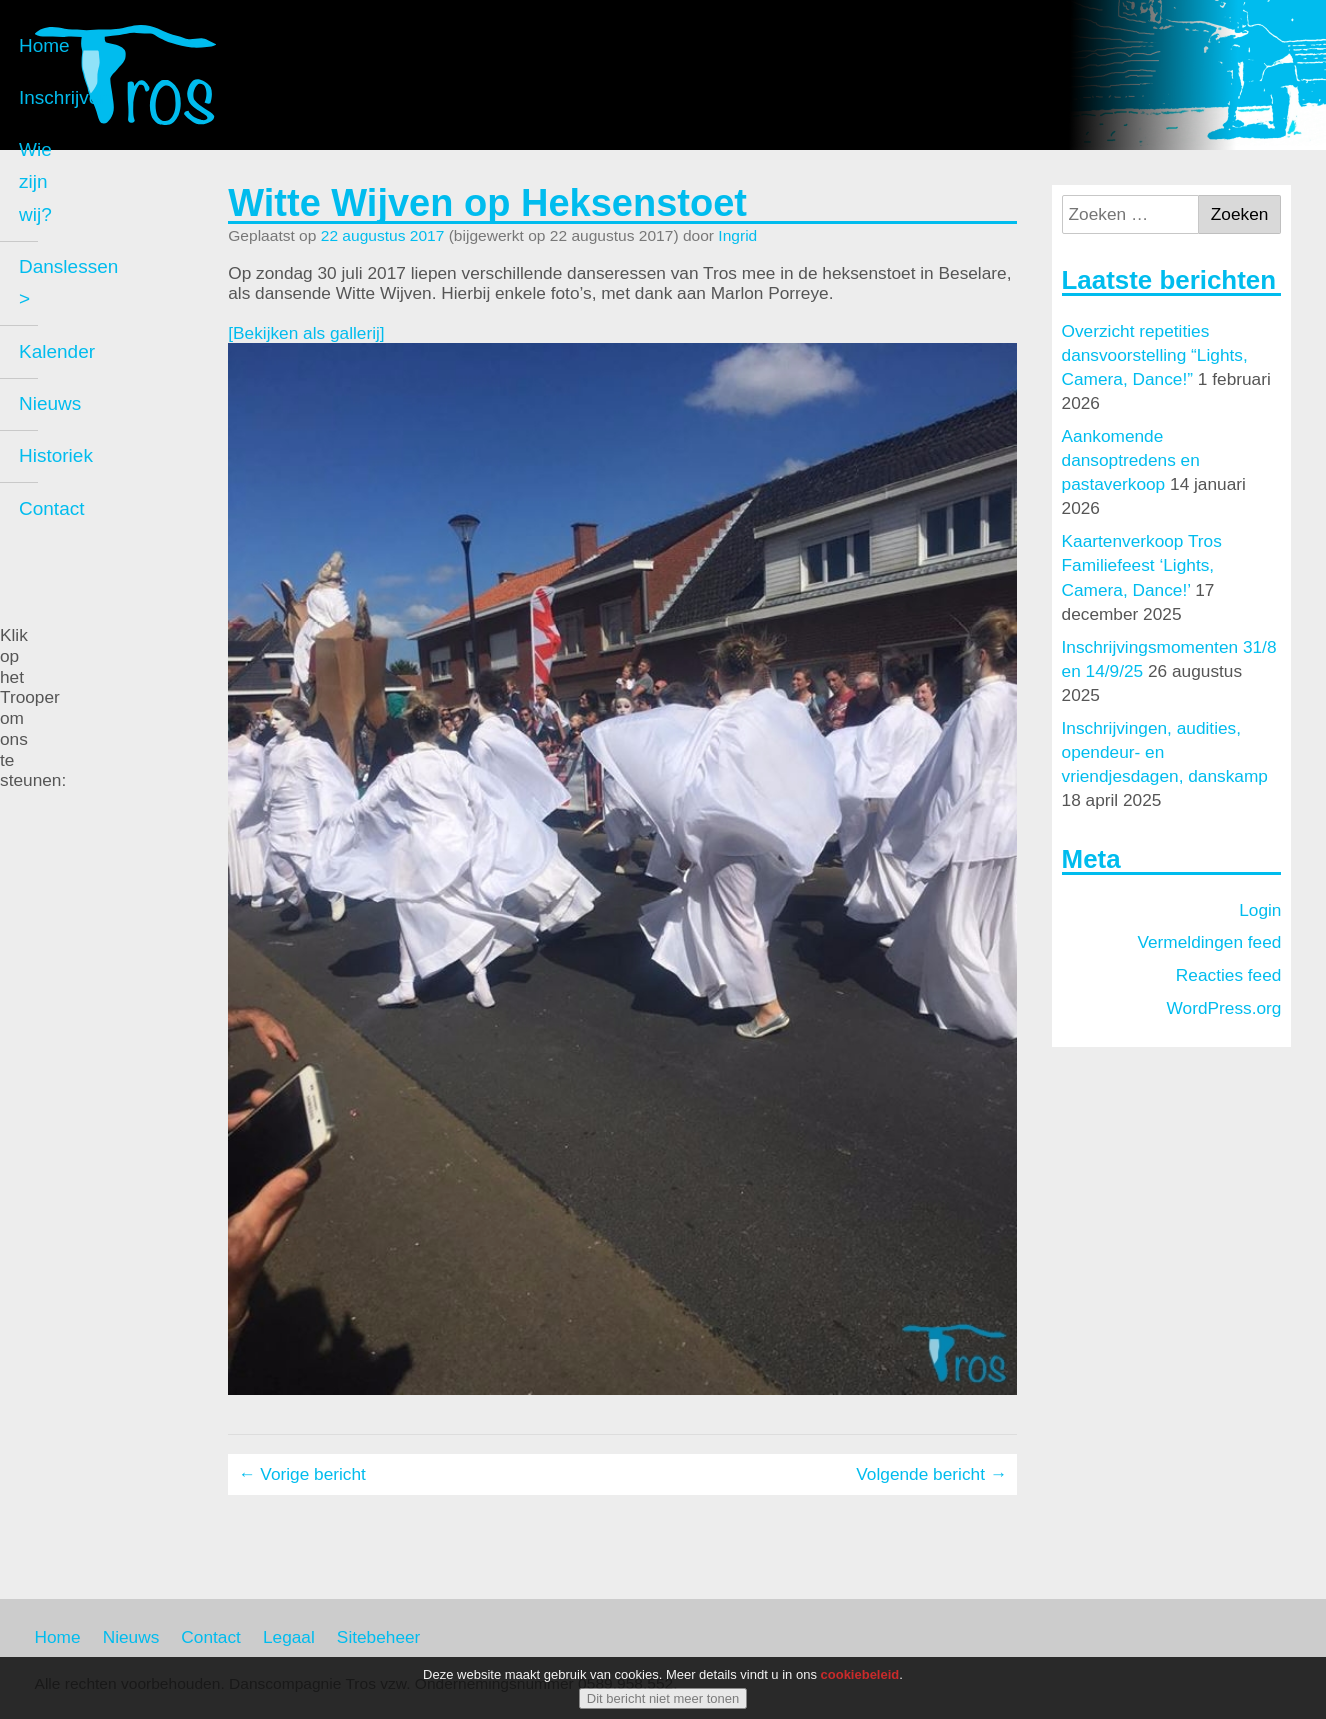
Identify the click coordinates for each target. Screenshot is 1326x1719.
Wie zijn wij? (106, 314)
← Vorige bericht (302, 1474)
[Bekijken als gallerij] (306, 333)
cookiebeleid (860, 1674)
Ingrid (737, 235)
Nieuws (85, 471)
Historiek (91, 523)
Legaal (289, 1637)
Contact (86, 575)
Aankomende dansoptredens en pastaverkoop (1131, 460)
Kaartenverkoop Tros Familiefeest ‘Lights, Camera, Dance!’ (1142, 565)
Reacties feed (1229, 975)
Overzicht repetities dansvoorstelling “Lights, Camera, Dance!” (1155, 355)
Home (79, 209)
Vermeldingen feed (1209, 942)
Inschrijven (99, 261)
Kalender (92, 418)
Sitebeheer (379, 1637)
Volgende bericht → (931, 1474)
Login (1260, 910)
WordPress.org (1224, 1008)
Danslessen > (112, 366)
